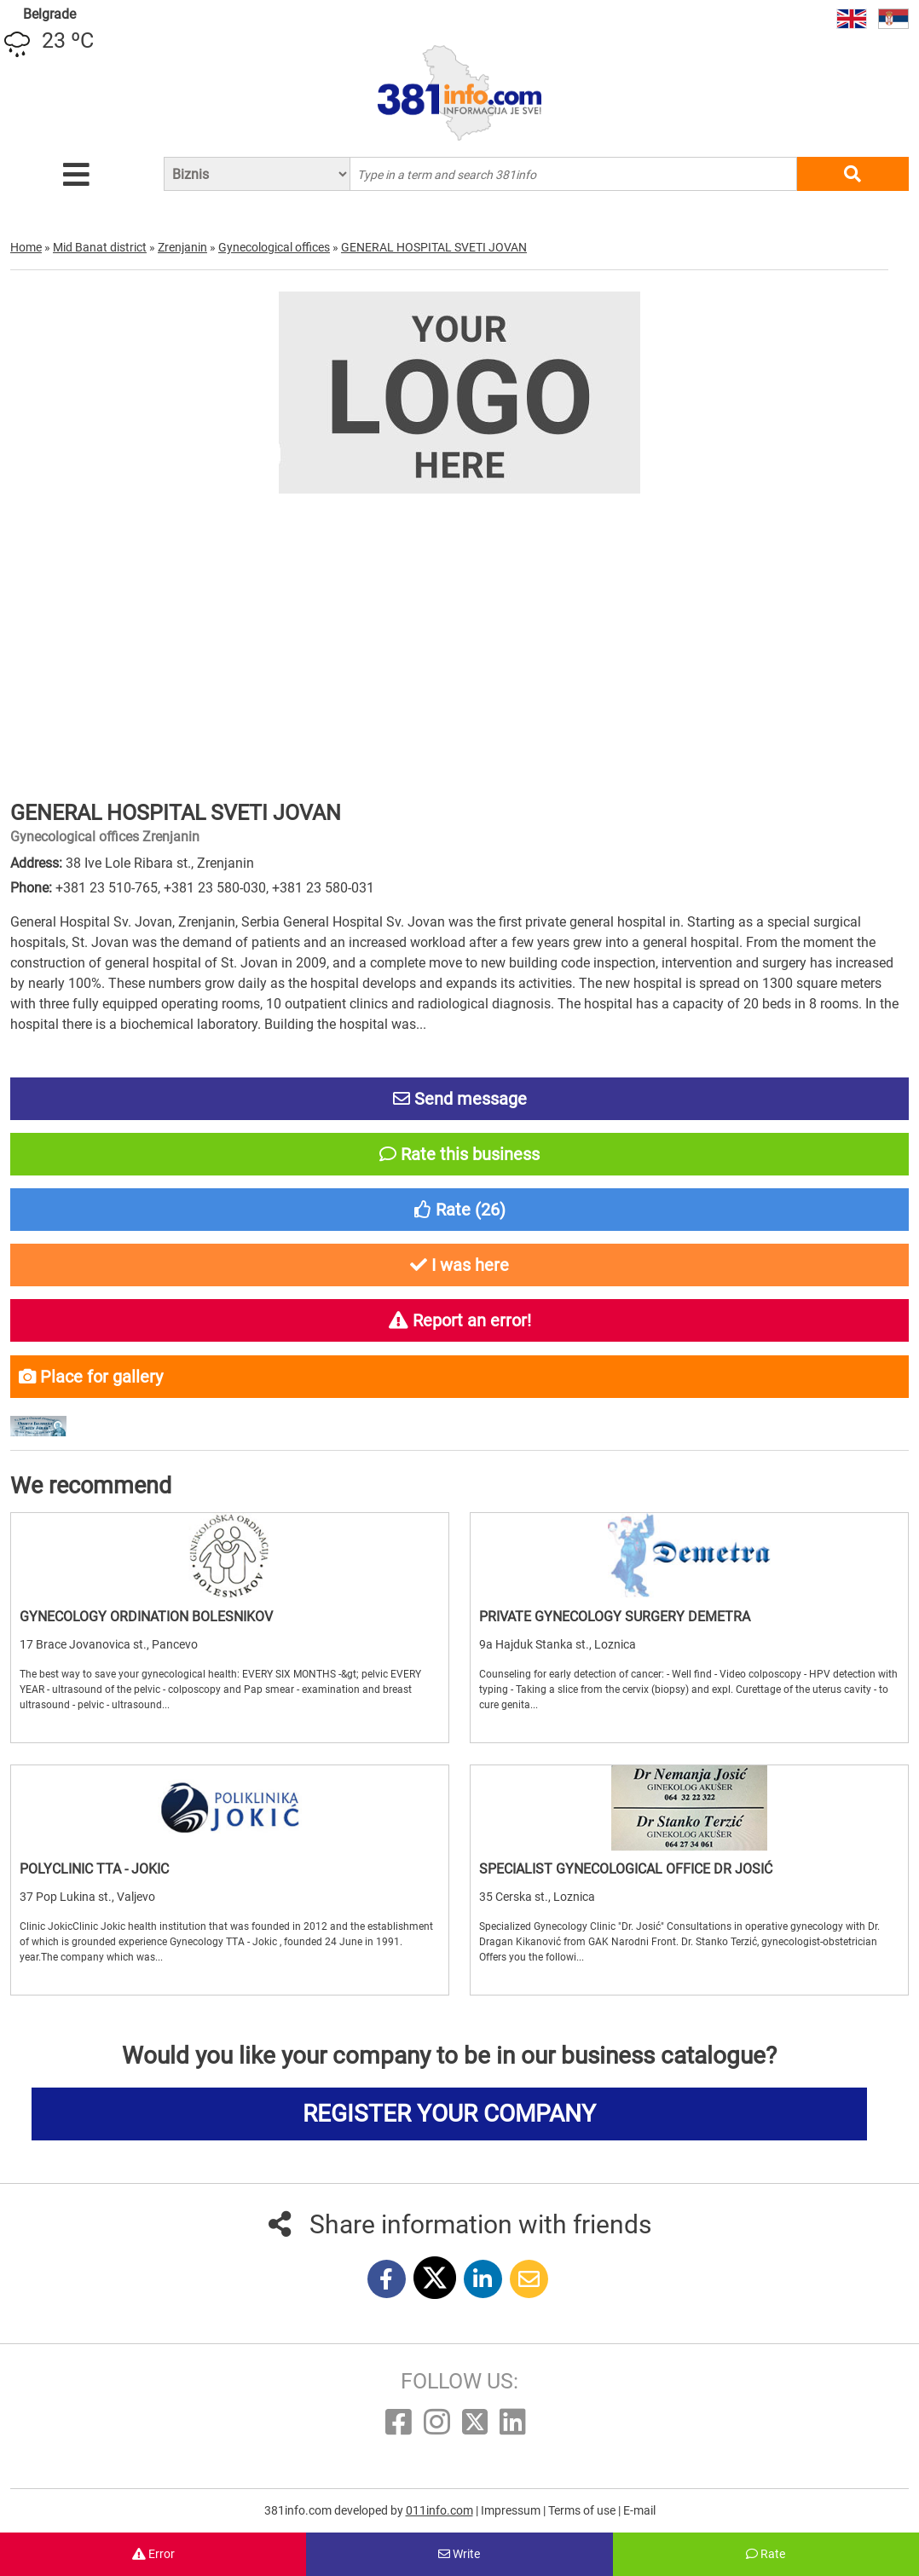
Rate (765, 2554)
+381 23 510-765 (106, 888)
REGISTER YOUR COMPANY (449, 2113)
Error (153, 2554)
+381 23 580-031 (323, 888)
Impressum (512, 2510)
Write (459, 2554)
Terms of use (583, 2510)
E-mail (639, 2510)
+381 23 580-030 (215, 888)
